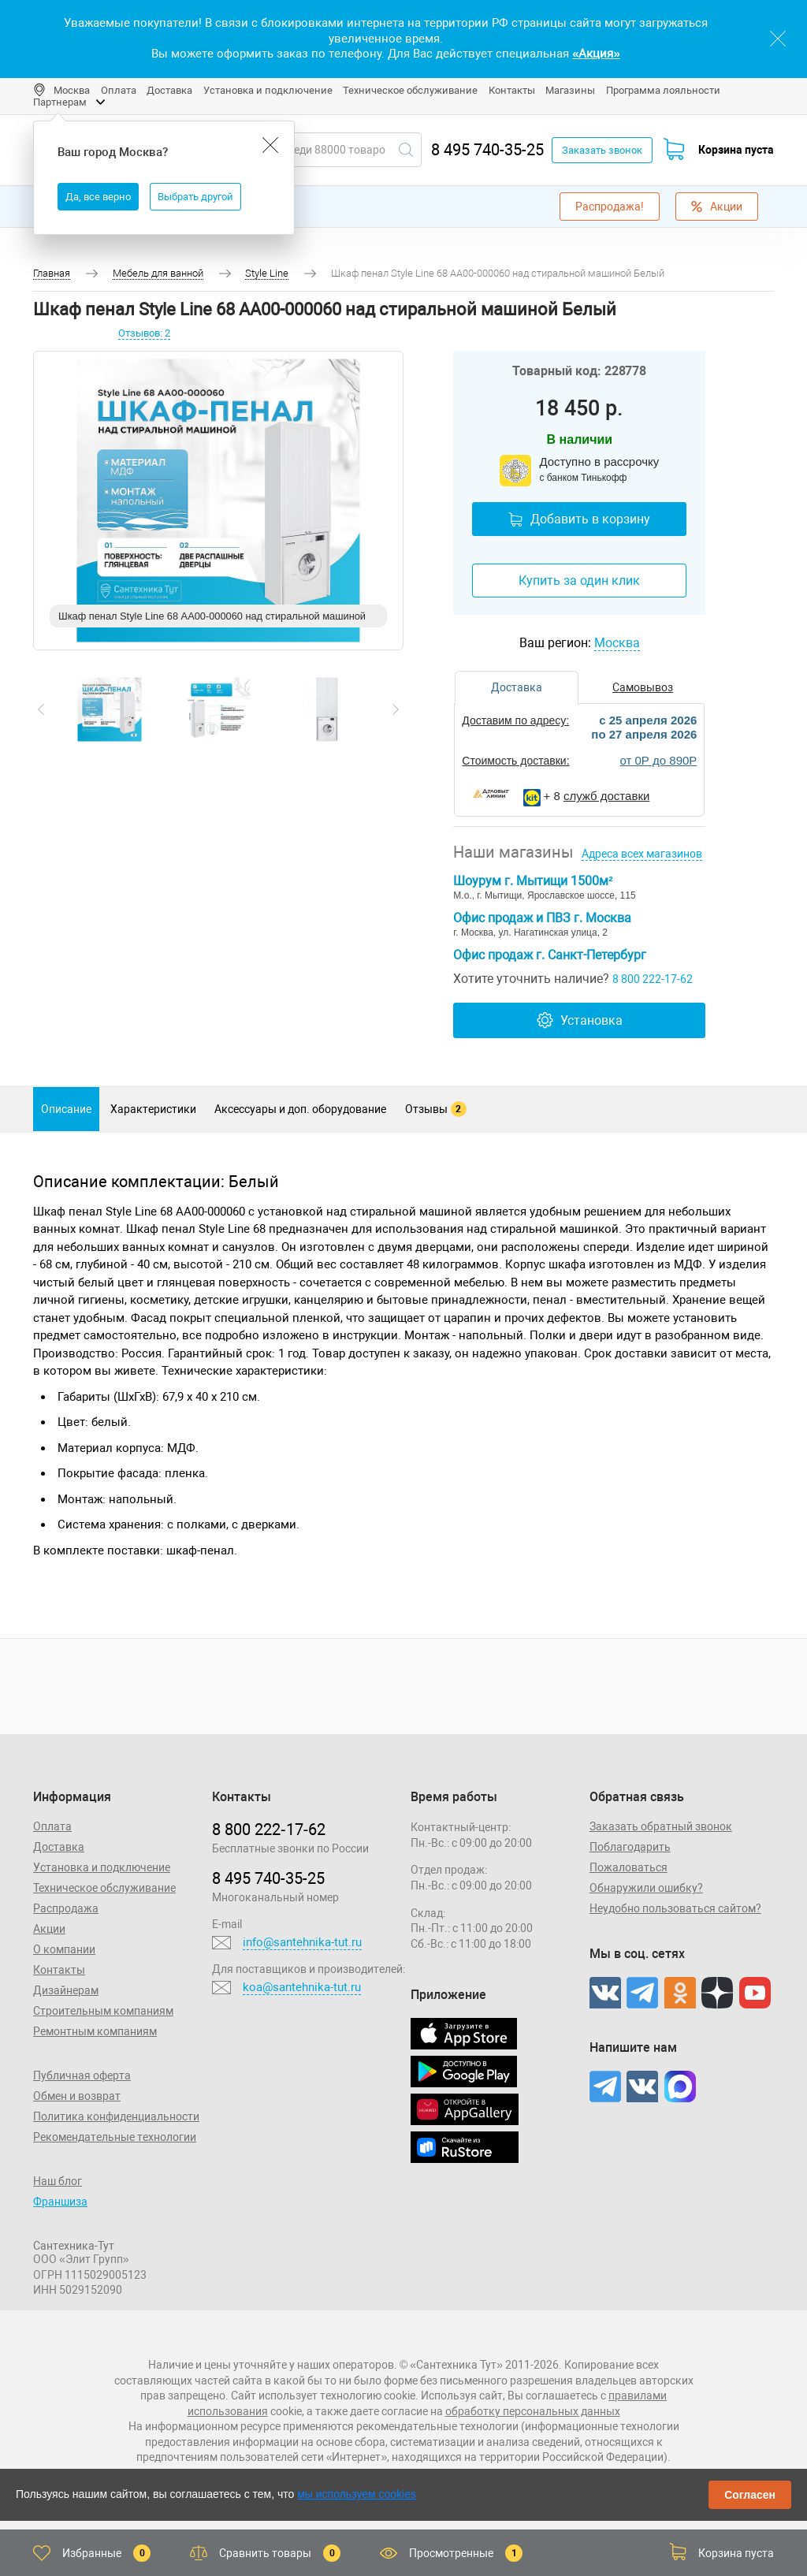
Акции (716, 206)
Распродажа (66, 1908)
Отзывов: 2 (144, 333)
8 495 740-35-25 (487, 149)
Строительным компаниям (103, 2011)
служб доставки (606, 795)
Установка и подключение (268, 90)
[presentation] (41, 709)
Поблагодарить (630, 1847)
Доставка (169, 90)
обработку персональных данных (532, 2411)
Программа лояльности (663, 90)
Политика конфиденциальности (116, 2116)
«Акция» (596, 54)
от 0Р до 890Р (658, 760)
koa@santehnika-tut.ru (302, 1987)
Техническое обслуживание (410, 90)
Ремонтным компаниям (95, 2031)
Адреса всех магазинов (642, 853)
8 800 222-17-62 (652, 979)
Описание (66, 1109)
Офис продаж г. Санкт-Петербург (549, 954)
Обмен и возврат (77, 2096)
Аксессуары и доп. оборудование (300, 1109)
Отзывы (436, 1109)
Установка (580, 1020)
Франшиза (60, 2201)
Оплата (118, 90)
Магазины (570, 90)
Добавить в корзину (579, 519)
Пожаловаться (628, 1867)
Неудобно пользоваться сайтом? (675, 1908)
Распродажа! (609, 206)
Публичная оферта (82, 2075)
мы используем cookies (356, 2494)
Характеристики (153, 1109)
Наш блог (57, 2181)
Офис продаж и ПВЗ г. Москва (542, 917)
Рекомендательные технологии (114, 2137)
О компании (64, 1949)
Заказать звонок (602, 150)
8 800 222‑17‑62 (268, 1829)
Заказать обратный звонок (660, 1826)
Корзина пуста (736, 149)
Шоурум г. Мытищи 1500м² (532, 880)
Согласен (749, 2495)
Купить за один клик (579, 580)
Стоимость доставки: (515, 760)
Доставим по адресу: (515, 720)
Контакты (512, 90)
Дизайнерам (66, 1990)
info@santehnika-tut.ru (302, 1942)
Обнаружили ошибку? (646, 1888)
